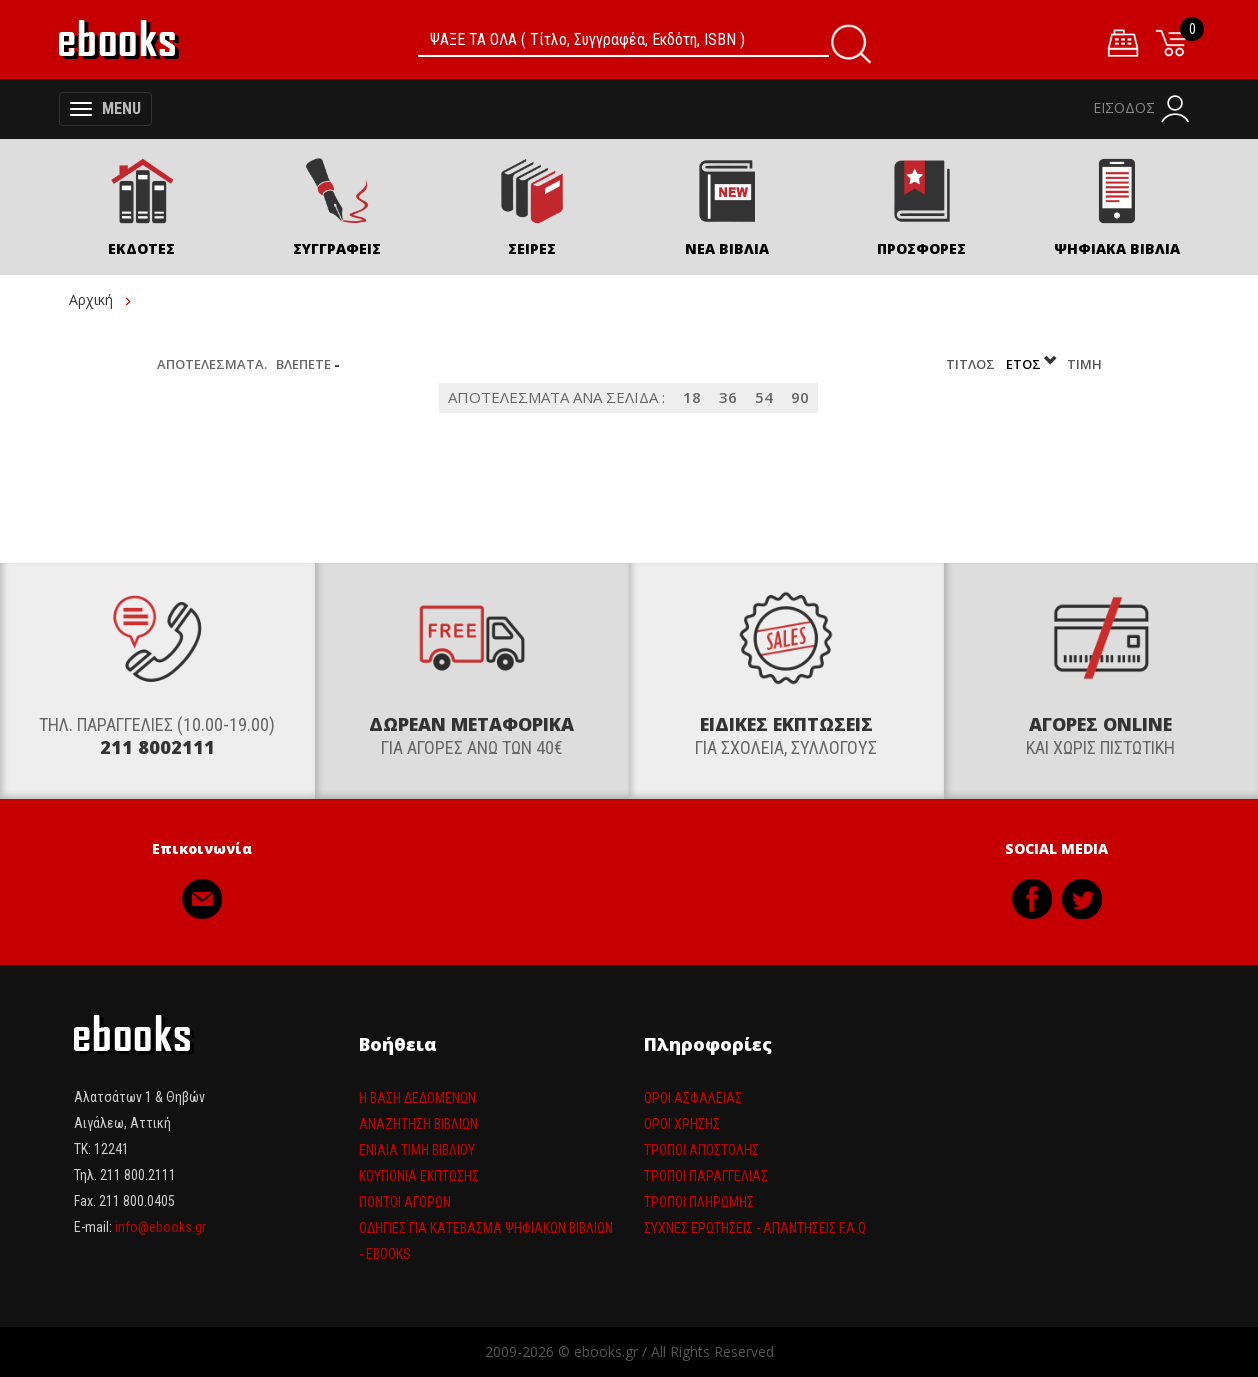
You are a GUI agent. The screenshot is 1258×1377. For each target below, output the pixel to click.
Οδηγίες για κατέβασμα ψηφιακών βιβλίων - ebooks (486, 1241)
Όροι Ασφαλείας (693, 1098)
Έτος (1032, 364)
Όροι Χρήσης (682, 1124)
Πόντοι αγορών (405, 1202)
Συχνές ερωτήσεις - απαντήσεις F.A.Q (755, 1228)
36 (728, 398)
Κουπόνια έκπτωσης (419, 1176)
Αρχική (91, 299)
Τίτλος (972, 364)
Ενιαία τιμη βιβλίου (417, 1150)
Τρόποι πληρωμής (699, 1202)
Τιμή (1084, 364)
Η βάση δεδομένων (417, 1098)
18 (692, 398)
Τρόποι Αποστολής (701, 1150)
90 (800, 398)
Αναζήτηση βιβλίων (418, 1124)
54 (764, 398)
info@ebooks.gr (160, 1228)
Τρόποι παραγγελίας (706, 1176)
